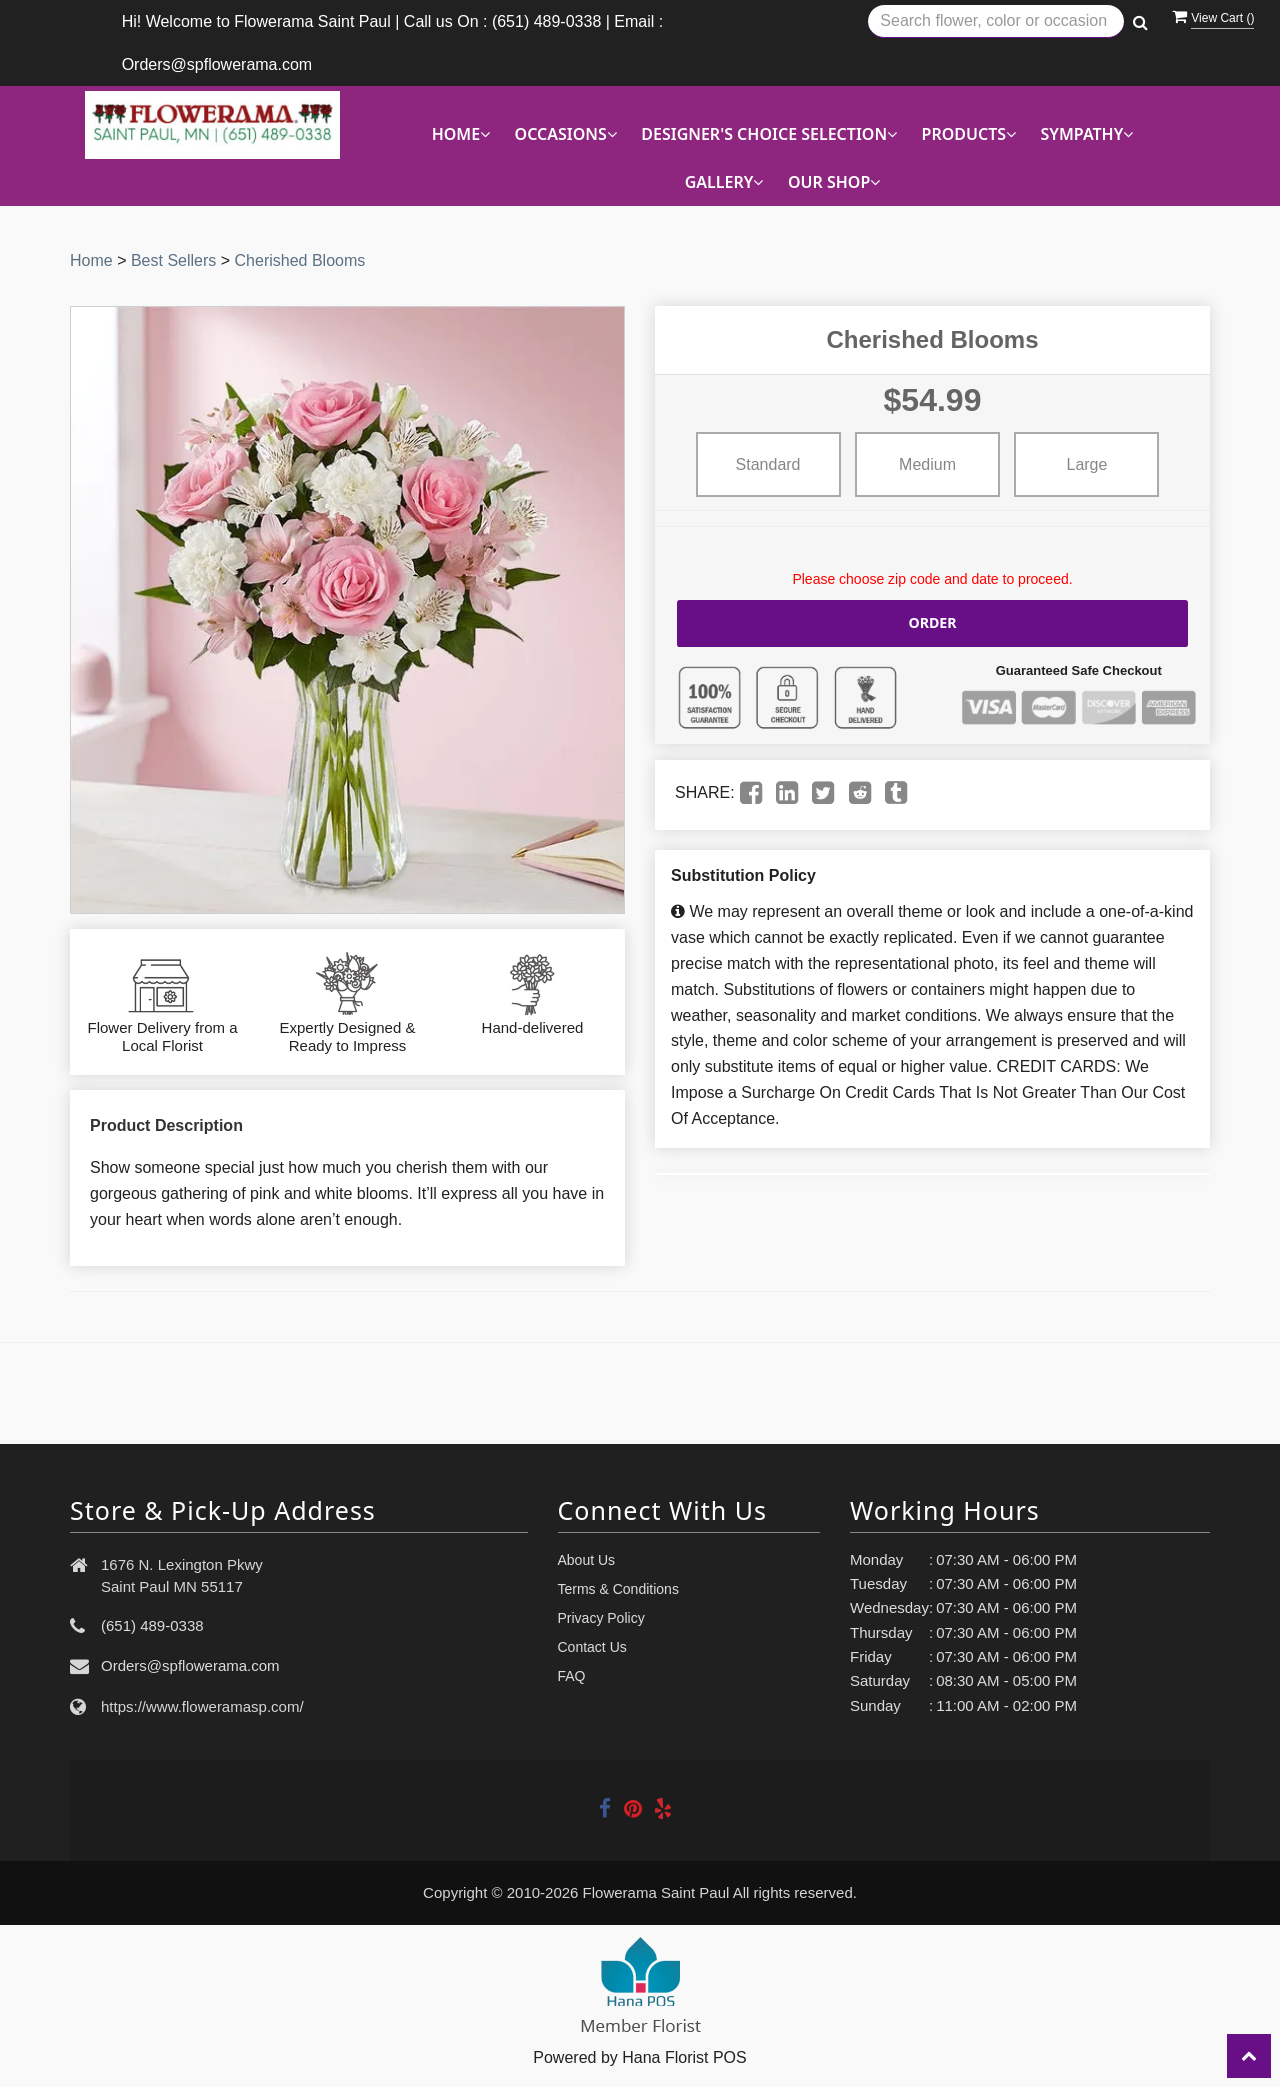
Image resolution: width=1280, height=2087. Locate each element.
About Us (587, 1560)
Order (933, 622)
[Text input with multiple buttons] (996, 21)
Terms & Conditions (618, 1589)
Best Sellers (173, 260)
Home (91, 260)
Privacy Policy (601, 1618)
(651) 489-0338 (152, 1625)
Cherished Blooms (300, 260)
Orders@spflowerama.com (190, 1665)
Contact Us (592, 1647)
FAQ (572, 1676)
